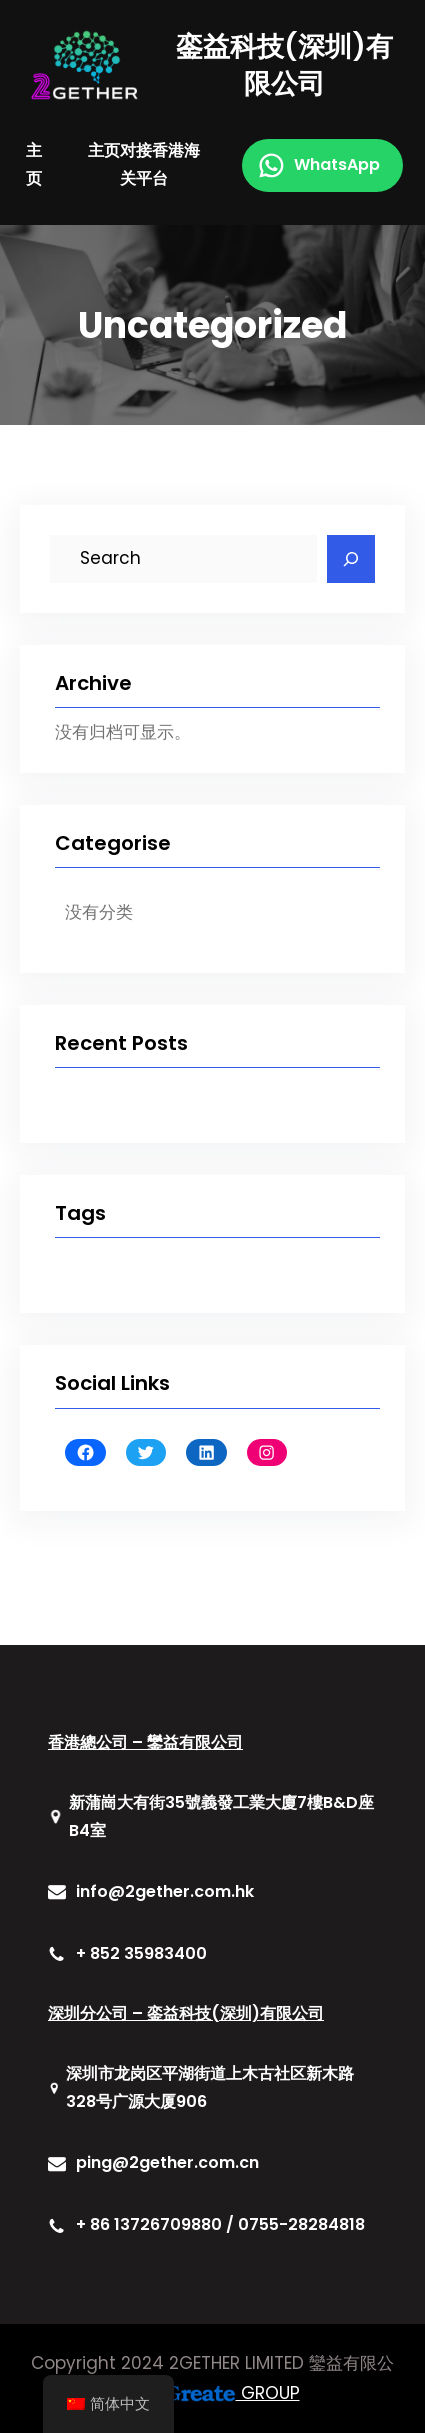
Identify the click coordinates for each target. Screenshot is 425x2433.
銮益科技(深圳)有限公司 (284, 65)
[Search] (351, 559)
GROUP (232, 2393)
